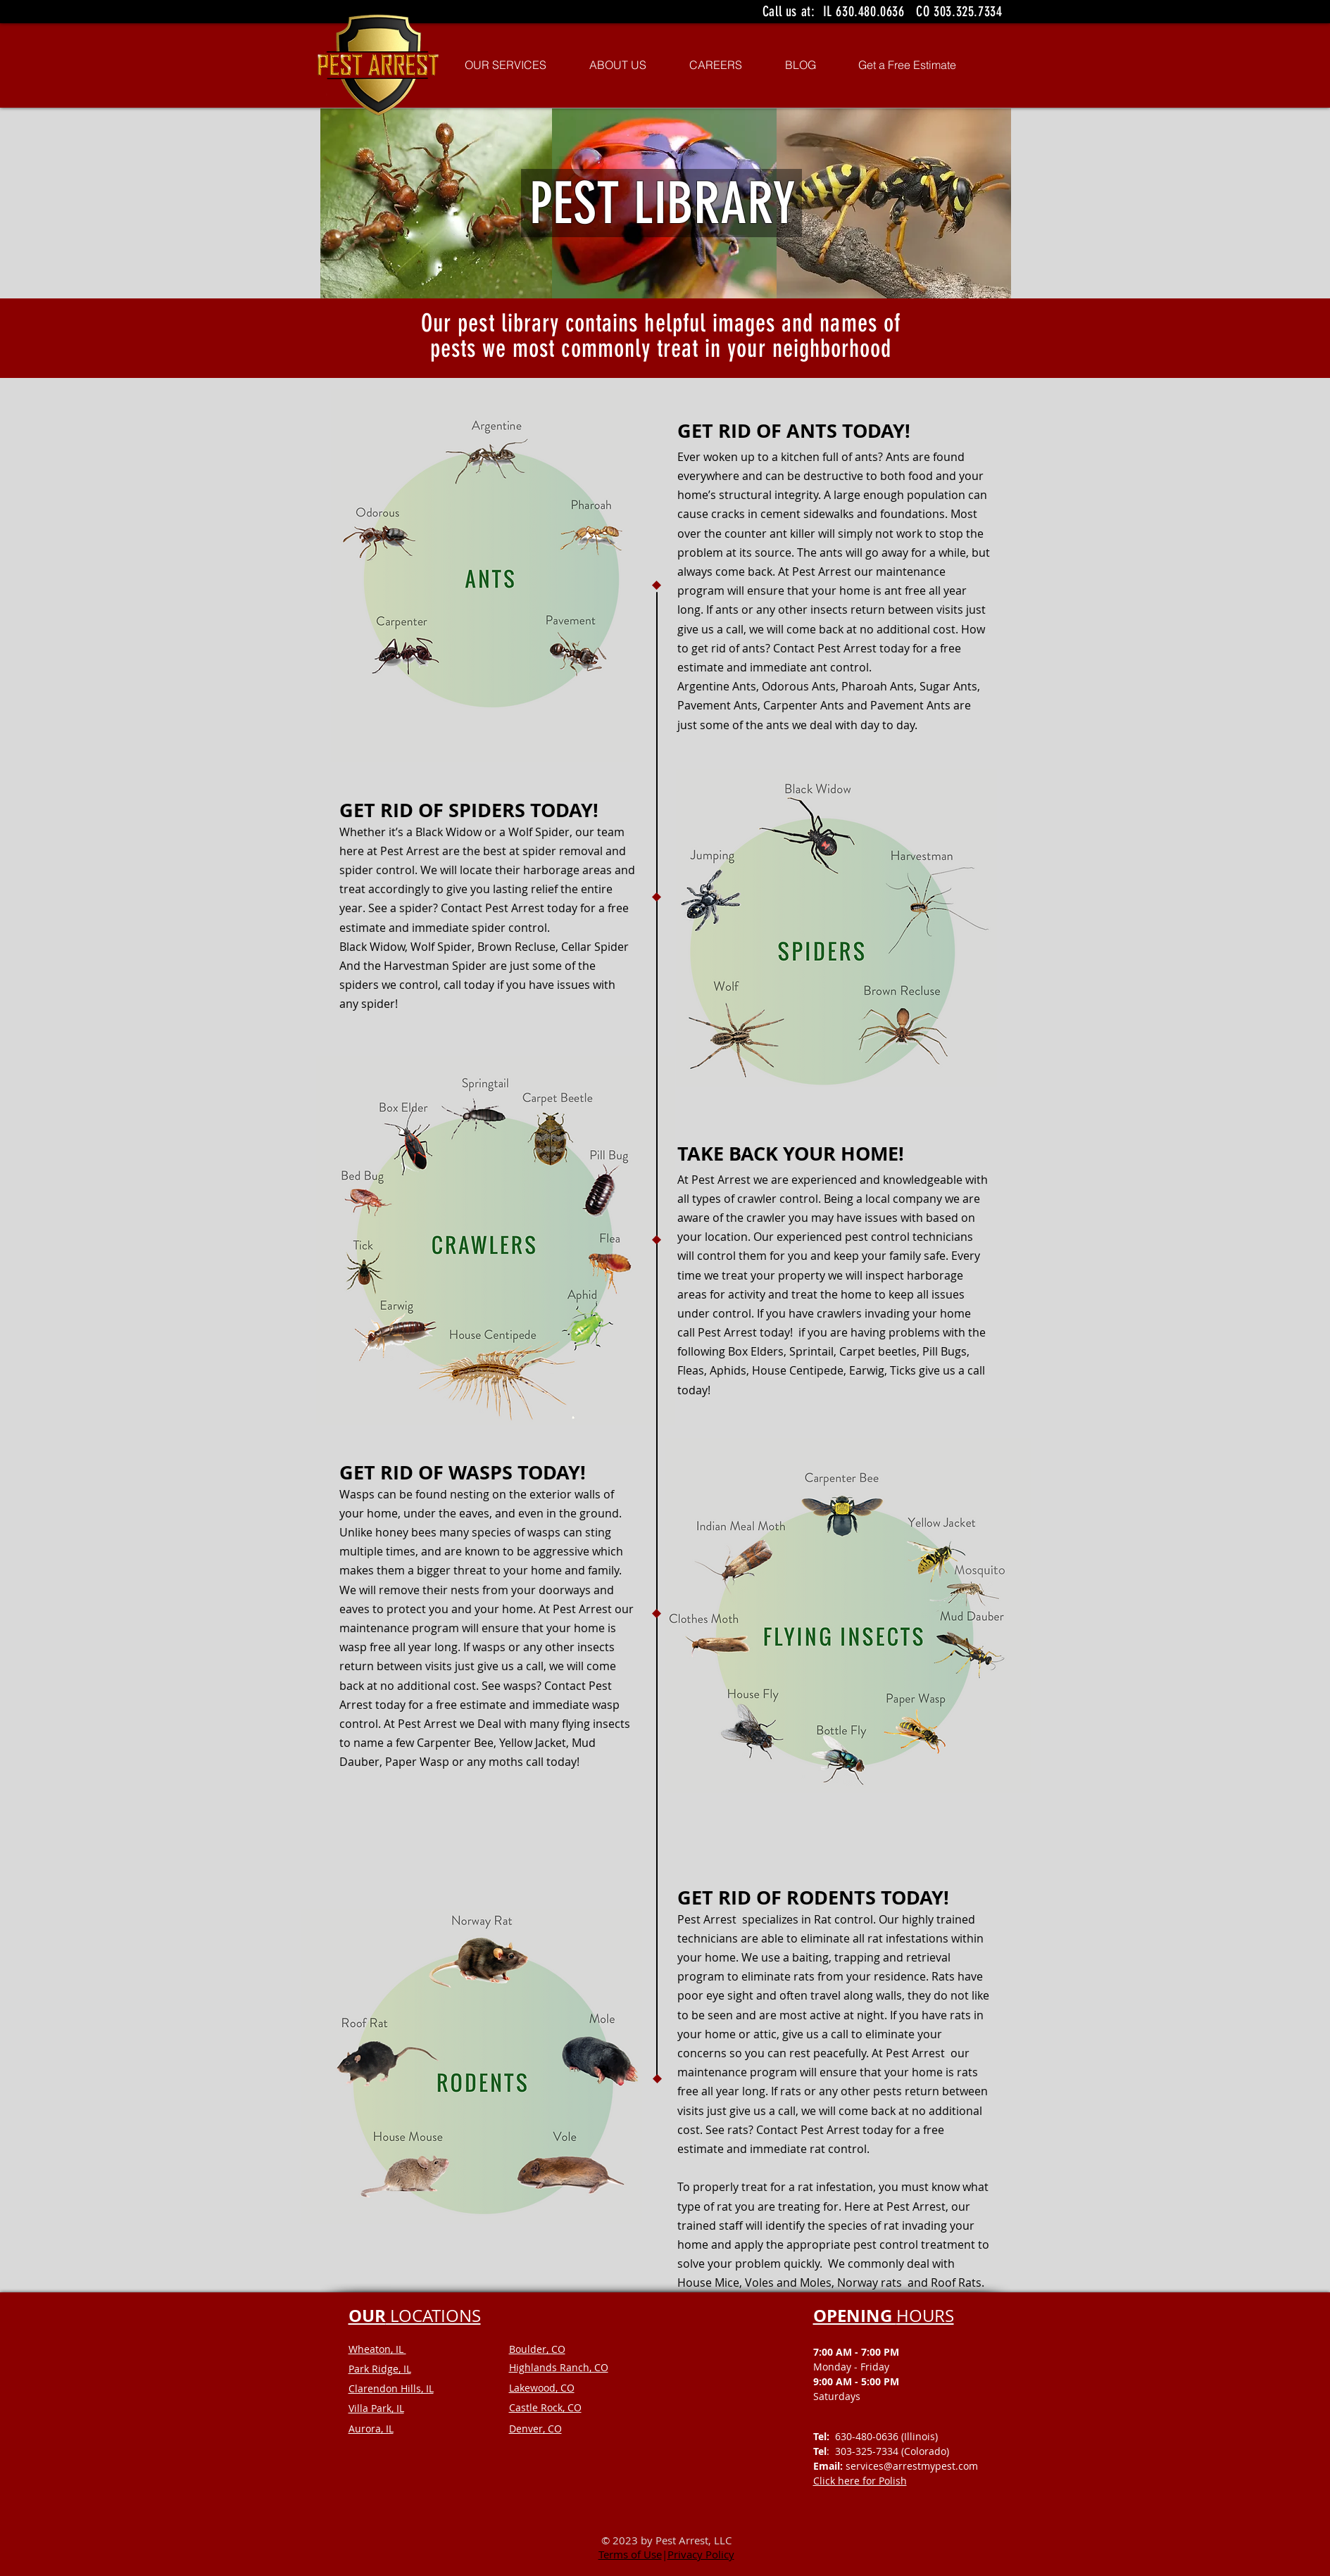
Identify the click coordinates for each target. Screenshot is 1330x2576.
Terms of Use (630, 2554)
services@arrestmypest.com (912, 2466)
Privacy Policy (700, 2554)
